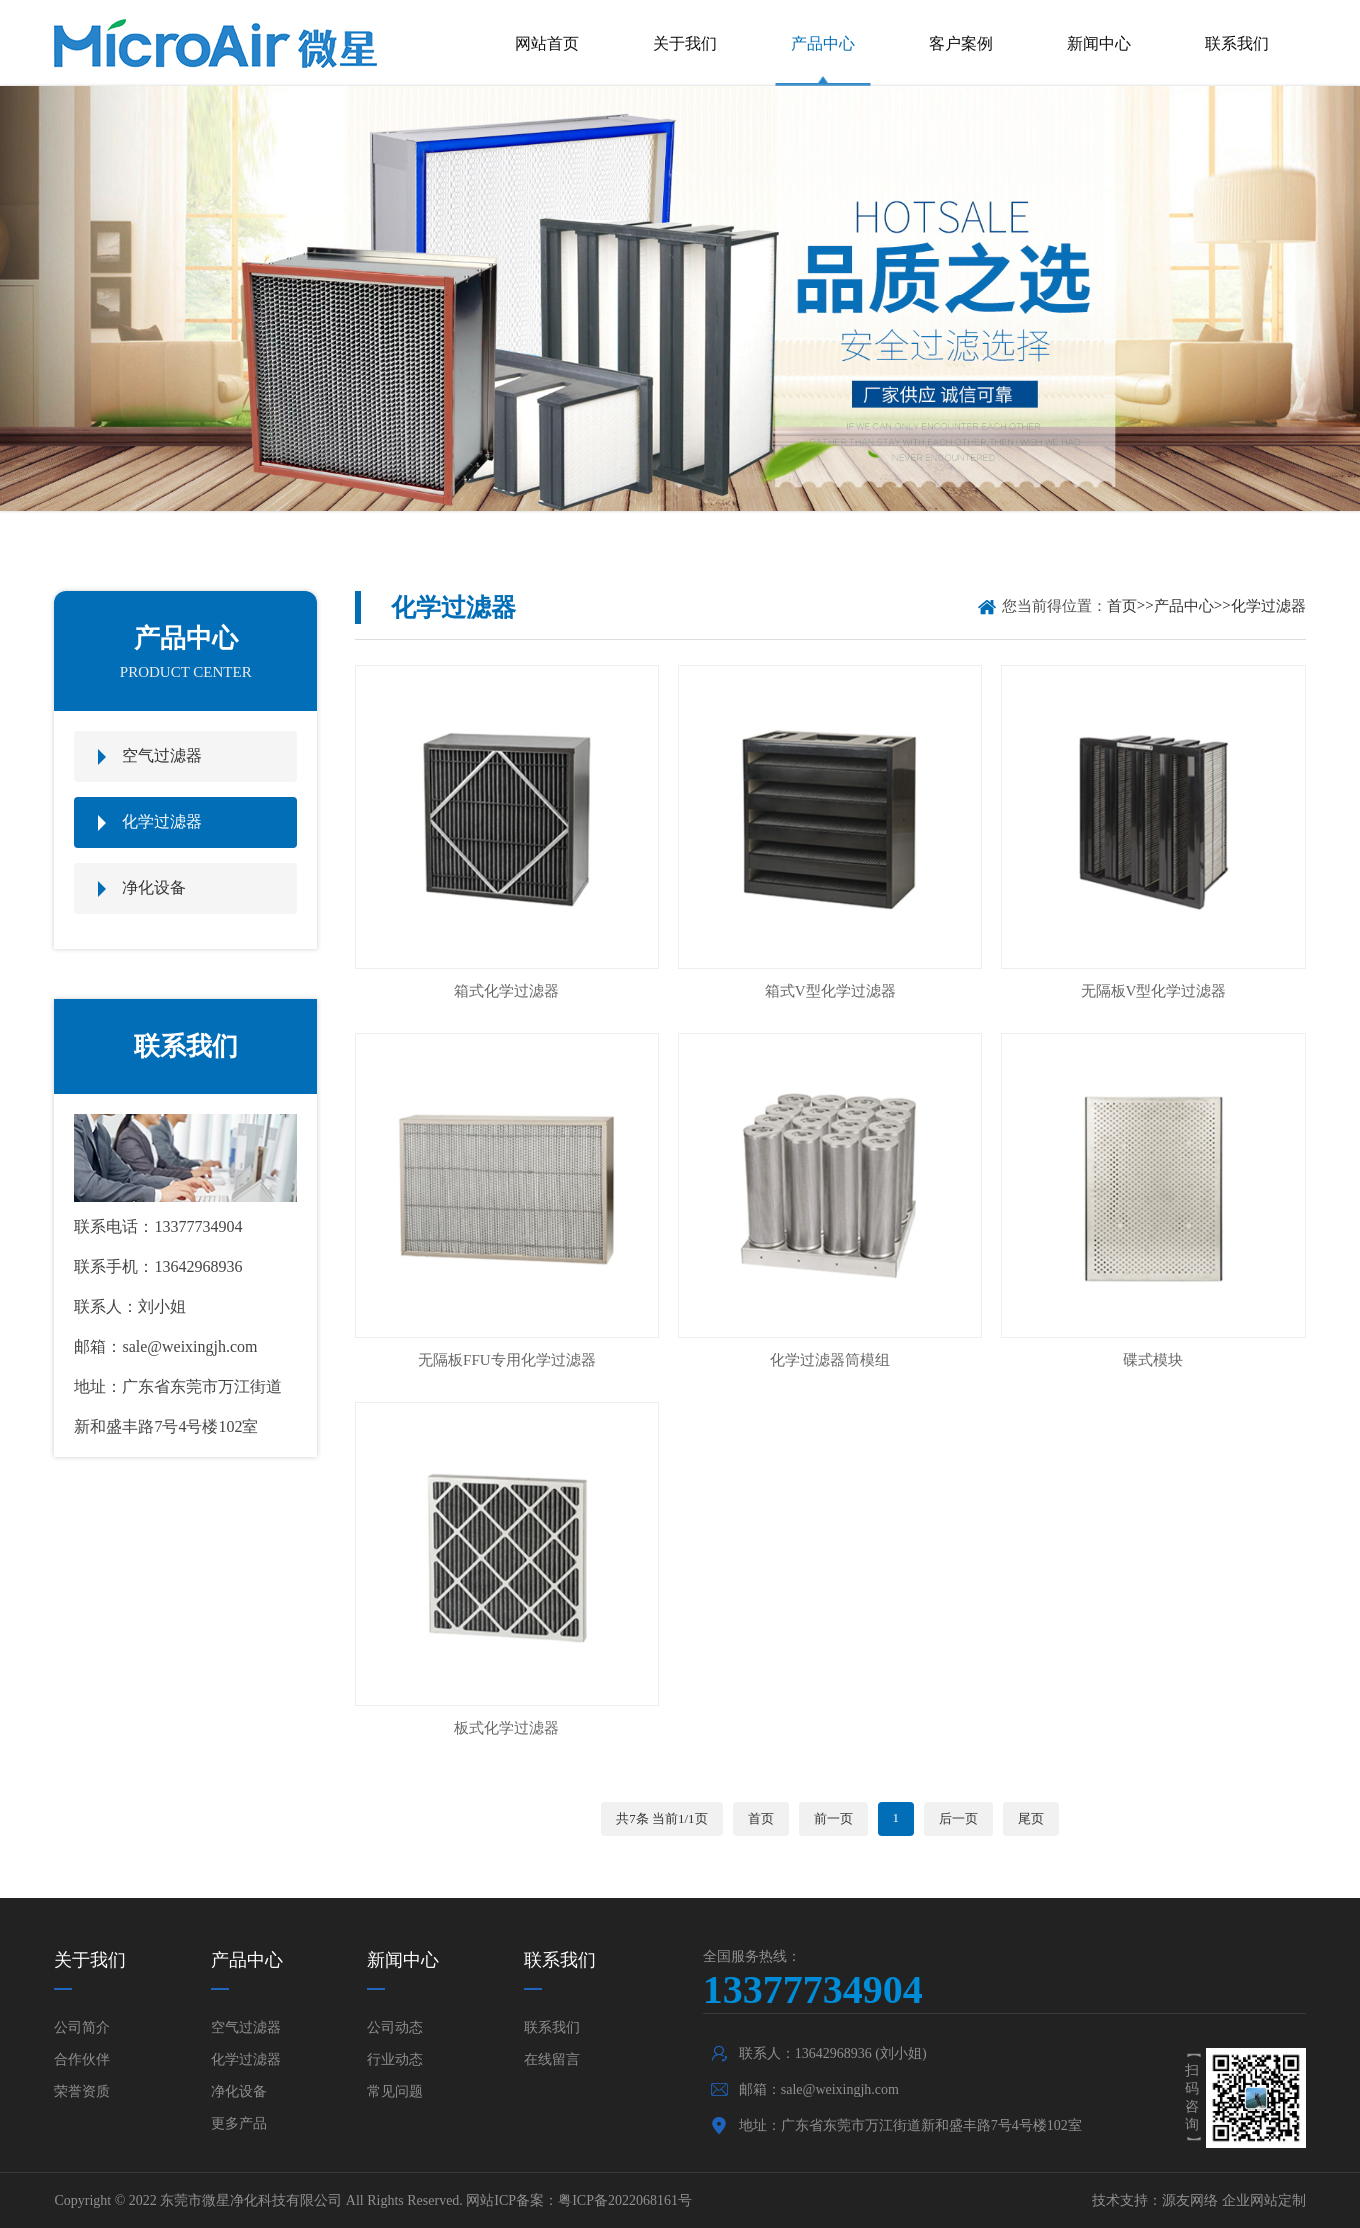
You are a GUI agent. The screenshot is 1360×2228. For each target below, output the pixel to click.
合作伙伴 (82, 2059)
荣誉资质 (82, 2091)
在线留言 (552, 2059)
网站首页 (547, 43)
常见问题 (395, 2091)
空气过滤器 (162, 755)
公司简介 (82, 2027)
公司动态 (395, 2027)
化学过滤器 (162, 821)
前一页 (833, 1818)
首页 (1122, 606)
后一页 (958, 1818)
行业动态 (395, 2059)
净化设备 (154, 887)
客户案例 (961, 43)
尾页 (1031, 1818)
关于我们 (685, 43)
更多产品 (239, 2123)
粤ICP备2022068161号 (625, 2200)
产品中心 (823, 43)
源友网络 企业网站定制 (1234, 2200)
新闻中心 (1099, 43)
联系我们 (1237, 43)
